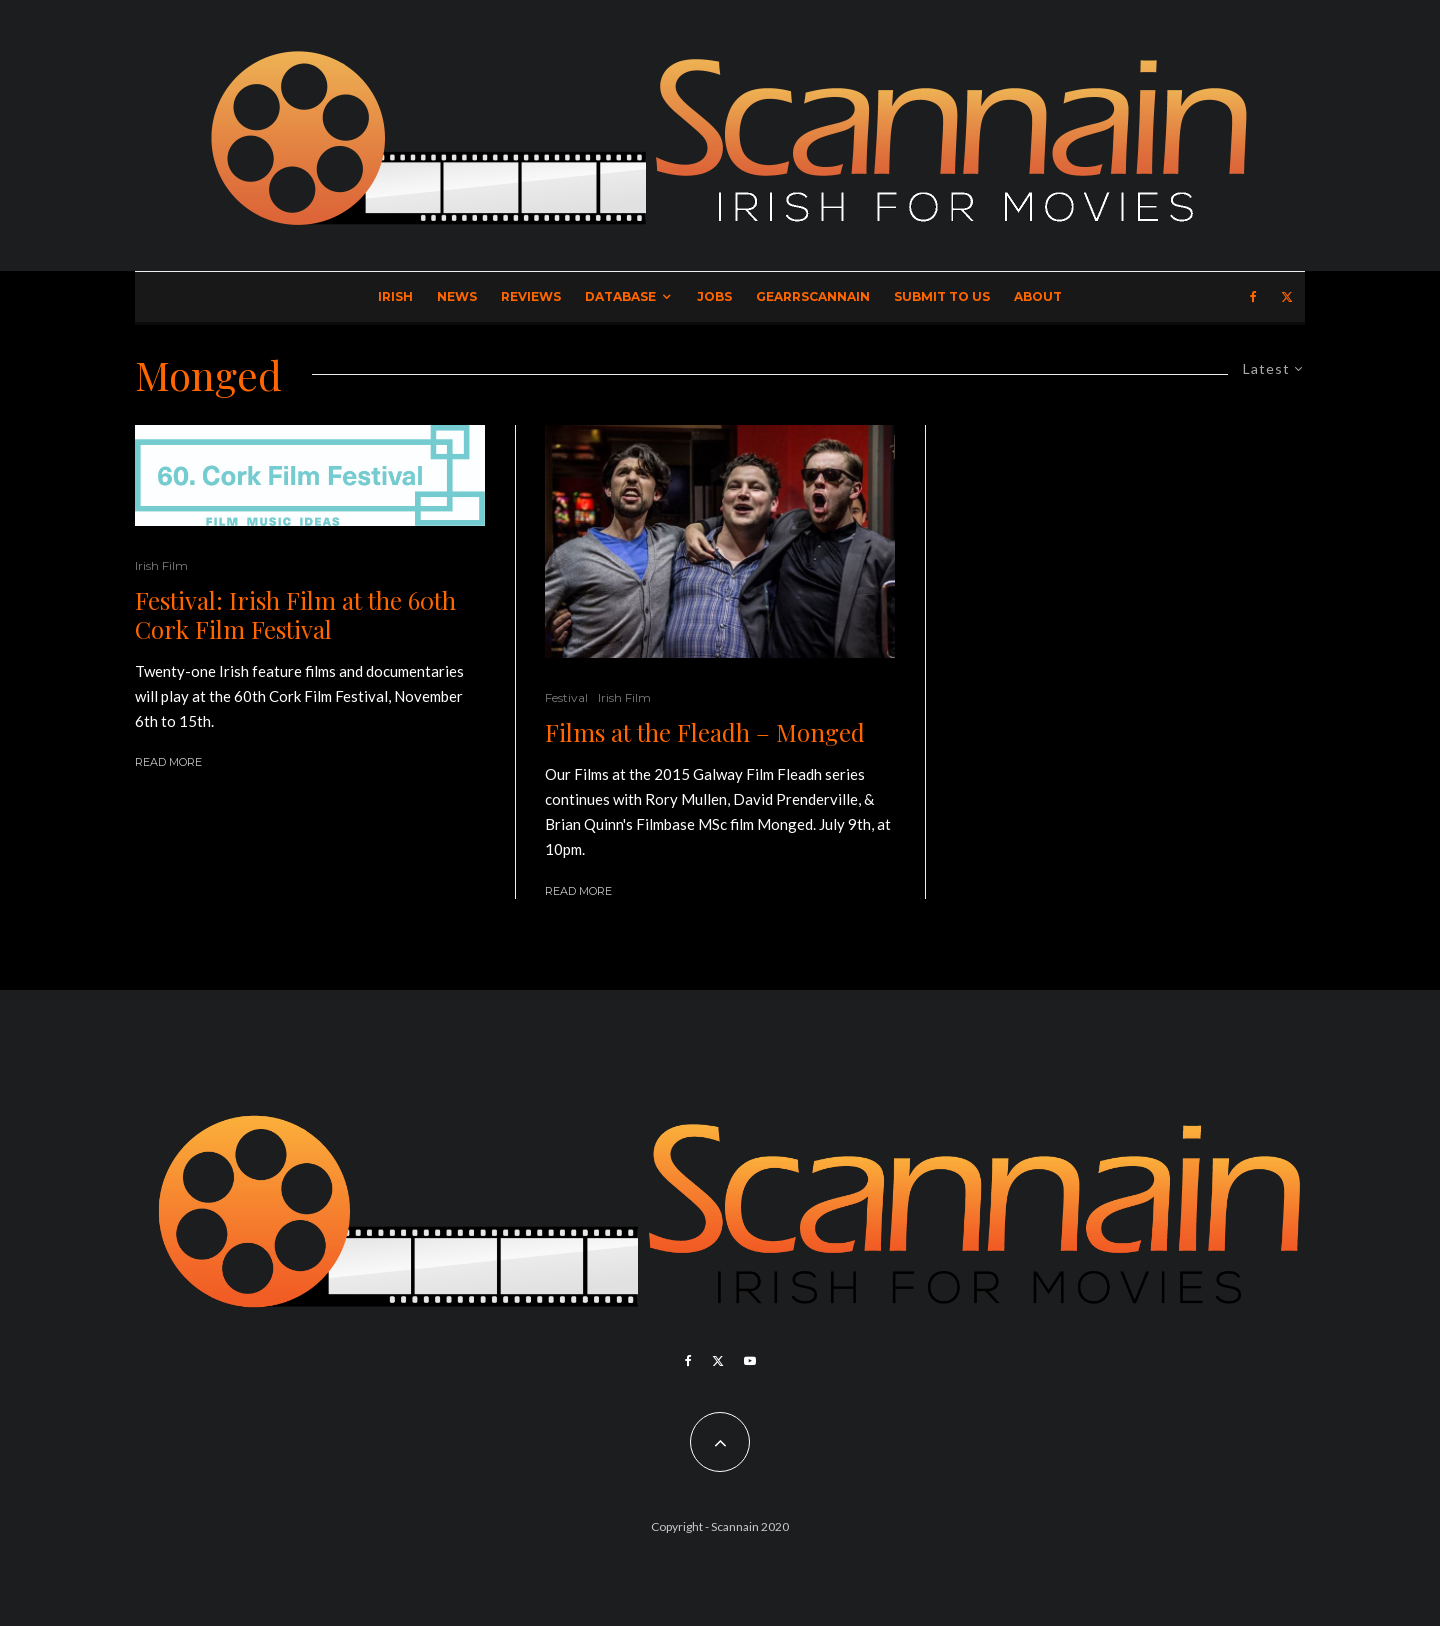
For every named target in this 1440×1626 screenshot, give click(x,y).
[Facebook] (1253, 297)
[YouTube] (750, 1361)
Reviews (531, 296)
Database (620, 296)
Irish (395, 296)
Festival (566, 697)
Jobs (714, 296)
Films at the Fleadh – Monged (705, 732)
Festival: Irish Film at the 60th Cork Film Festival (295, 615)
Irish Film (161, 565)
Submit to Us (942, 296)
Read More (168, 762)
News (457, 296)
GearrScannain (813, 296)
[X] (1287, 297)
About (1038, 296)
